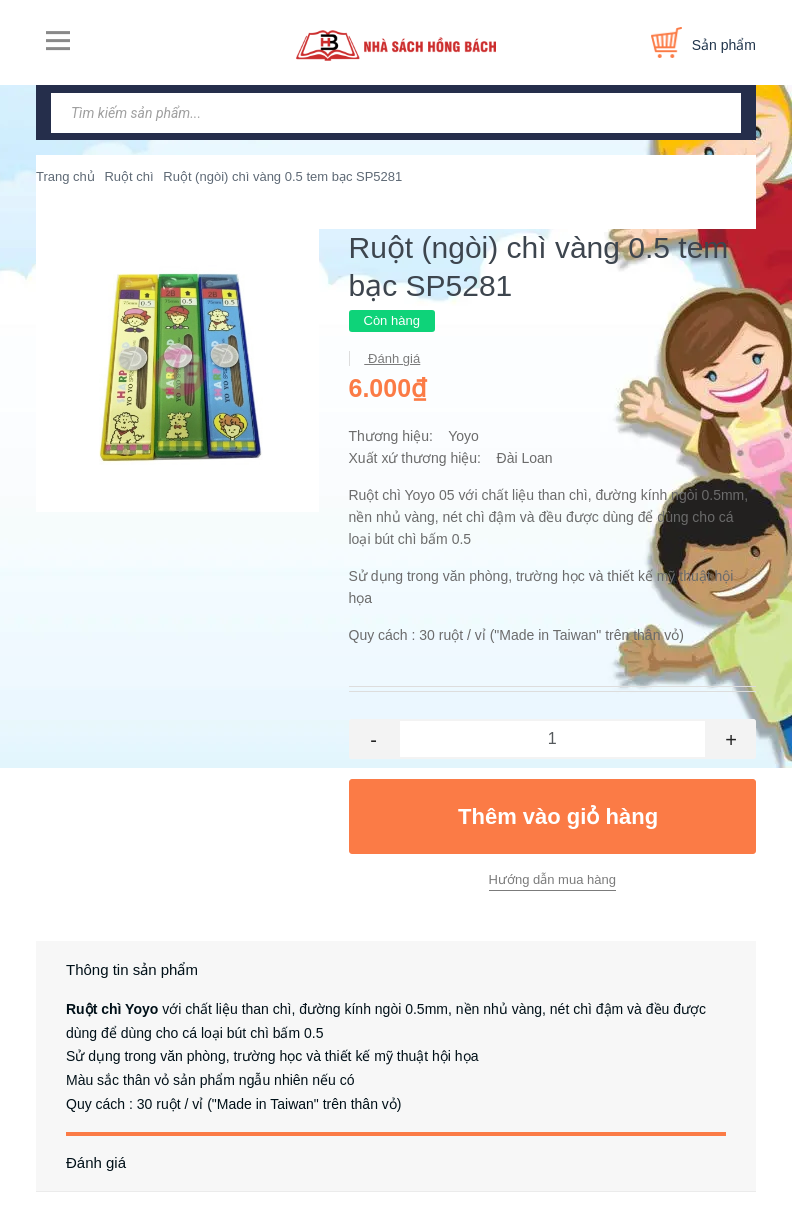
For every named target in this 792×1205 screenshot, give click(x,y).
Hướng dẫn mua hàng (552, 879)
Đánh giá (393, 358)
